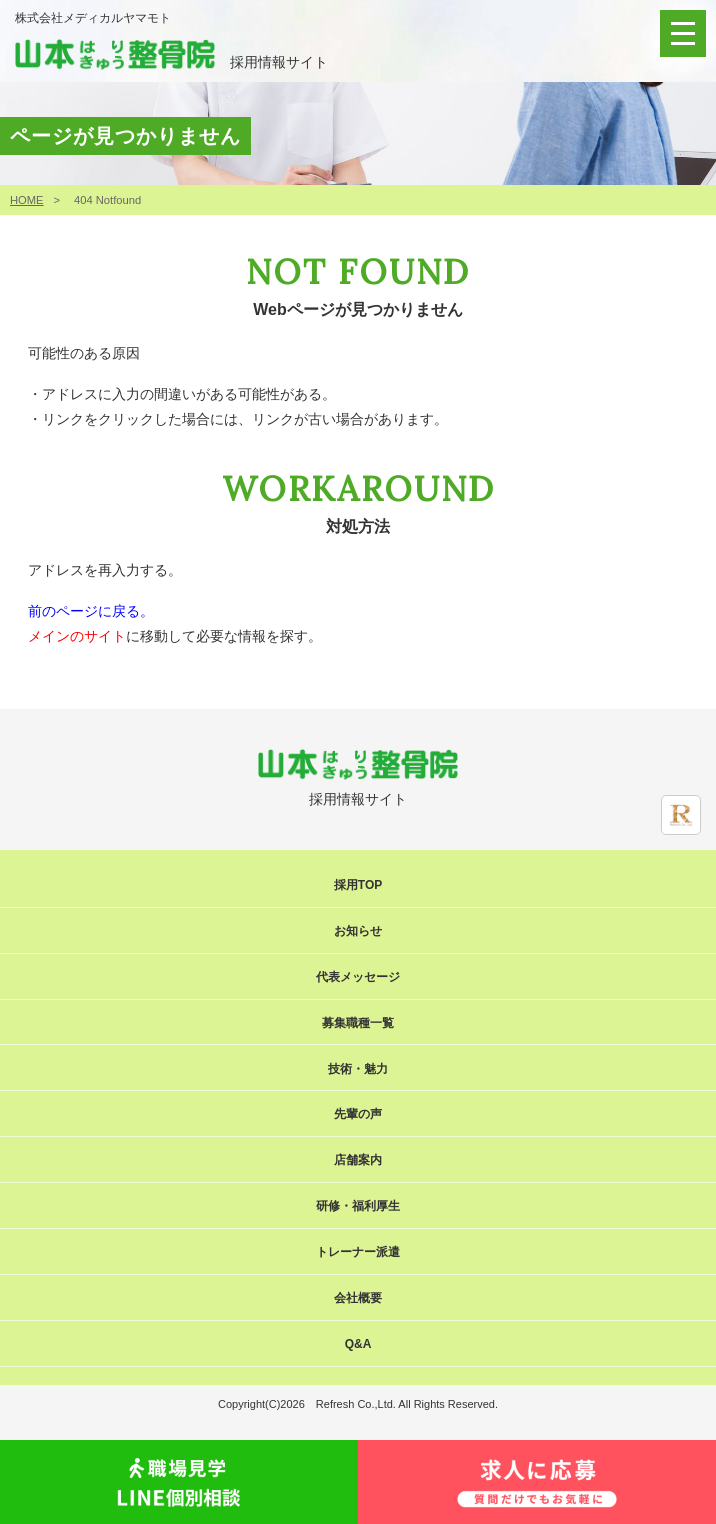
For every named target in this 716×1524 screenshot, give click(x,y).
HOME (27, 200)
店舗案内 (358, 1160)
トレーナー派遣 (358, 1252)
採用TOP (358, 885)
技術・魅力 (358, 1069)
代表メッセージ (358, 977)
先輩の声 (358, 1114)
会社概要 (358, 1298)
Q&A (358, 1344)
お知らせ (358, 931)
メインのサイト (77, 636)
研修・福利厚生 (358, 1206)
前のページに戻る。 (91, 611)
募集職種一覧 (358, 1023)
